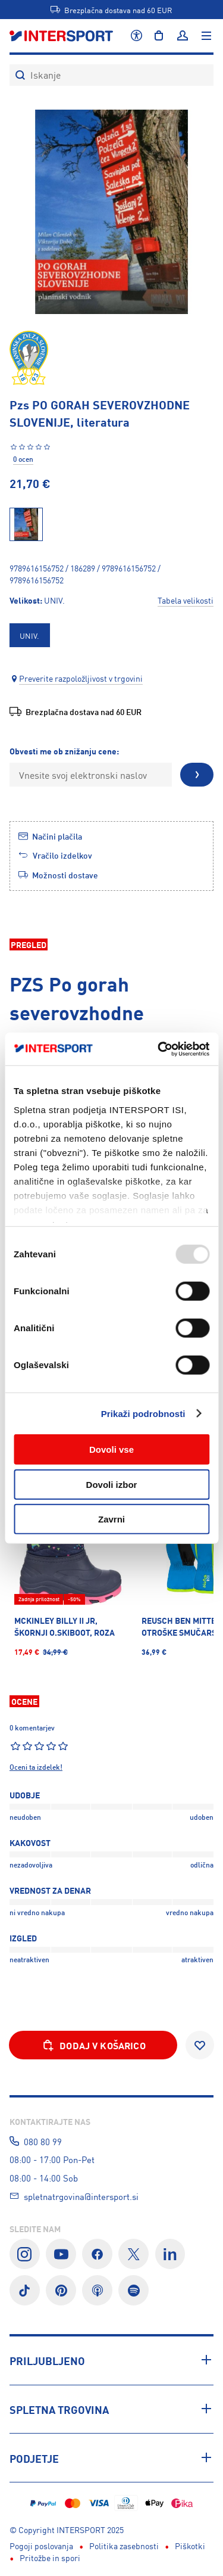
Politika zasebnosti (124, 2546)
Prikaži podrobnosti (143, 1413)
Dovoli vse (111, 1449)
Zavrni (111, 1519)
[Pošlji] (196, 775)
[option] (30, 635)
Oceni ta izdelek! (36, 1766)
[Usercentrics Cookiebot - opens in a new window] (158, 1048)
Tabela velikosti (185, 600)
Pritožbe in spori (50, 2557)
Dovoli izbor (111, 1484)
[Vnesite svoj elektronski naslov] (91, 775)
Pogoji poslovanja (41, 2546)
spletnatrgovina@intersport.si (81, 2196)
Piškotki (190, 2546)
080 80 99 (43, 2141)
